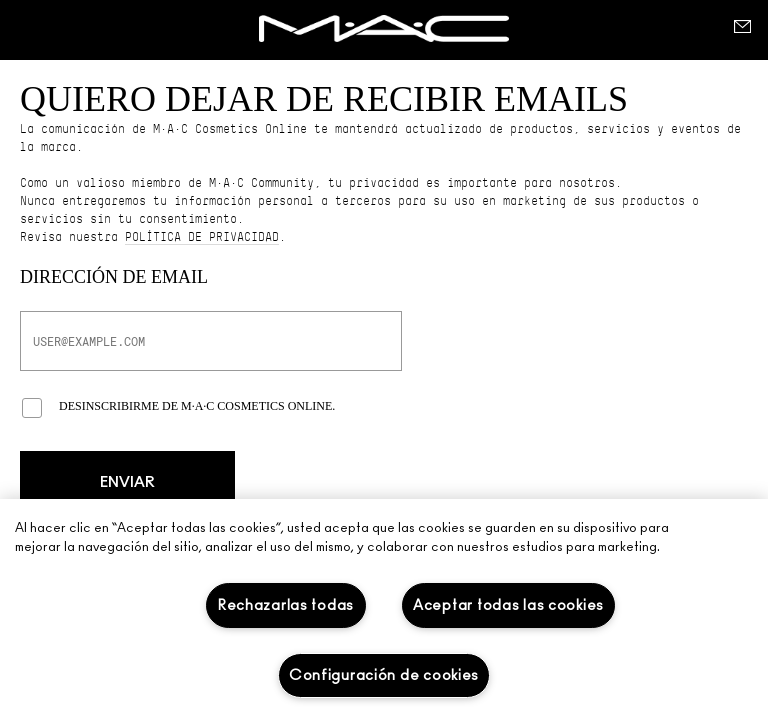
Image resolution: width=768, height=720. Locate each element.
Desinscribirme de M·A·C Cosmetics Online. (197, 406)
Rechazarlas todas (286, 605)
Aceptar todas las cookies (508, 605)
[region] (384, 609)
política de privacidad (202, 237)
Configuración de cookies (384, 675)
